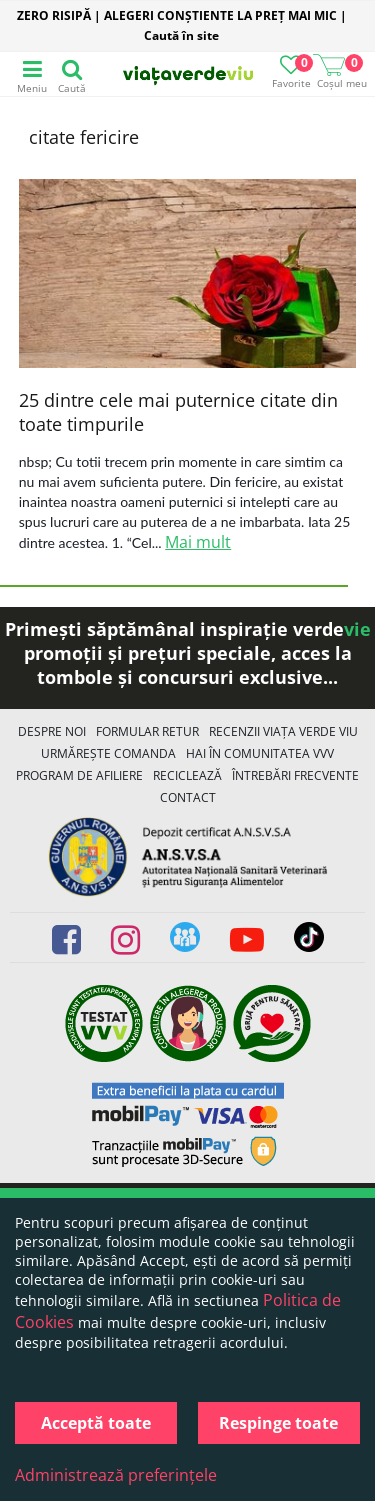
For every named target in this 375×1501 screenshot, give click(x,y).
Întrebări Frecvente (295, 775)
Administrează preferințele (116, 1475)
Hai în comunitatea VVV (260, 753)
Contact (188, 797)
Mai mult (198, 542)
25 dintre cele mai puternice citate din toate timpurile (178, 412)
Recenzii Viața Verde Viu (283, 731)
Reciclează (187, 775)
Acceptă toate (96, 1423)
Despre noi (52, 731)
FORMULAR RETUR (147, 731)
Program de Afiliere (79, 775)
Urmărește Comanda (108, 753)
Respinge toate (278, 1423)
